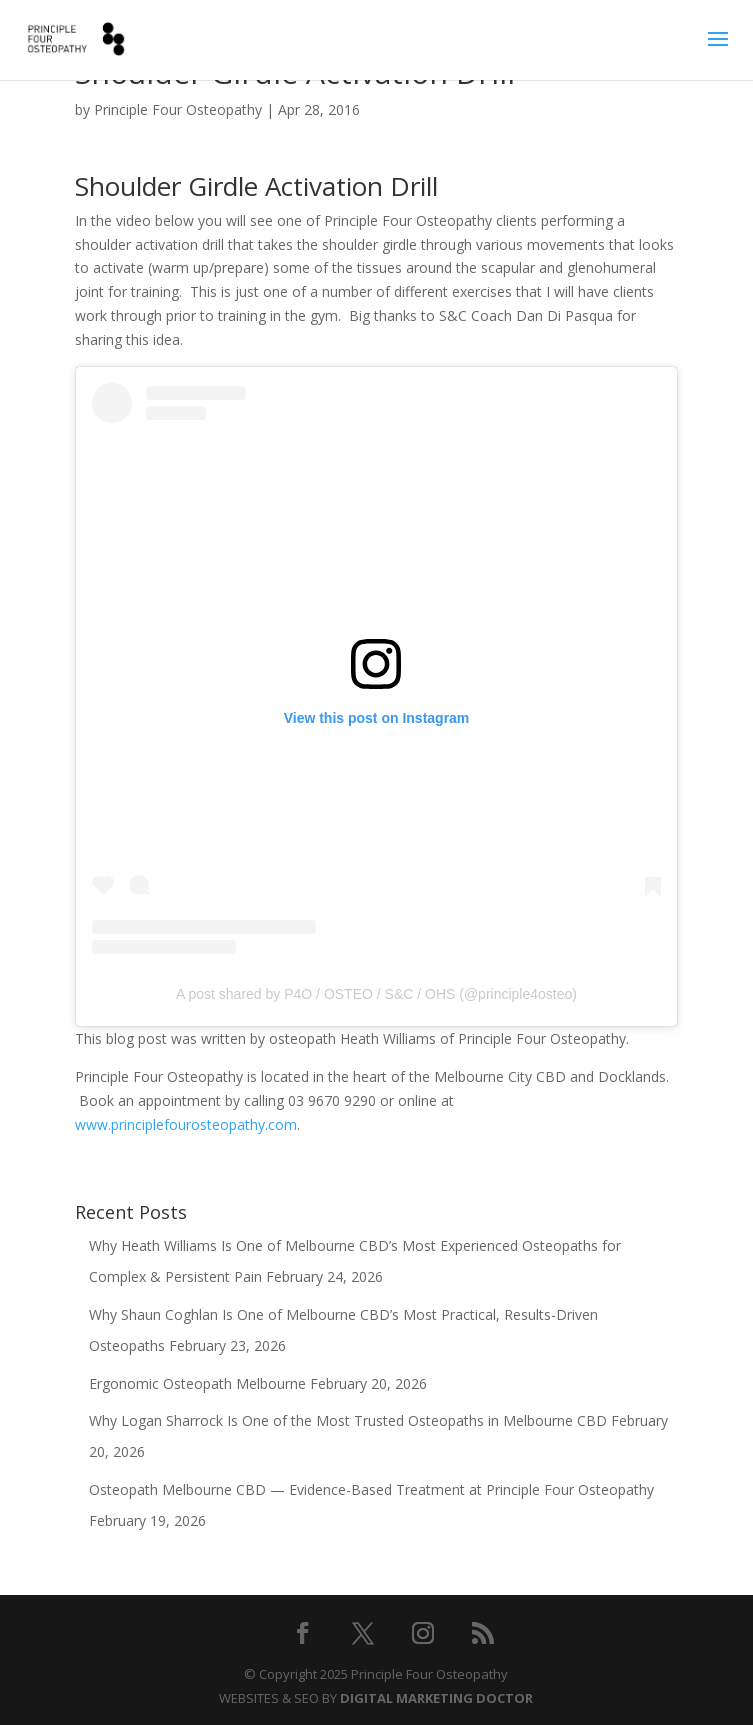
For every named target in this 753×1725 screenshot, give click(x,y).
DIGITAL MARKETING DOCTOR (436, 1698)
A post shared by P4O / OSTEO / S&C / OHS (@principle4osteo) (376, 994)
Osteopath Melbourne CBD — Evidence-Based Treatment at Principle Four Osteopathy (371, 1489)
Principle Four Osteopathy (178, 109)
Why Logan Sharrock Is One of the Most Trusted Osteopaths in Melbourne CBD (348, 1420)
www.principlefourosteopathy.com (186, 1124)
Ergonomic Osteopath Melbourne (197, 1383)
